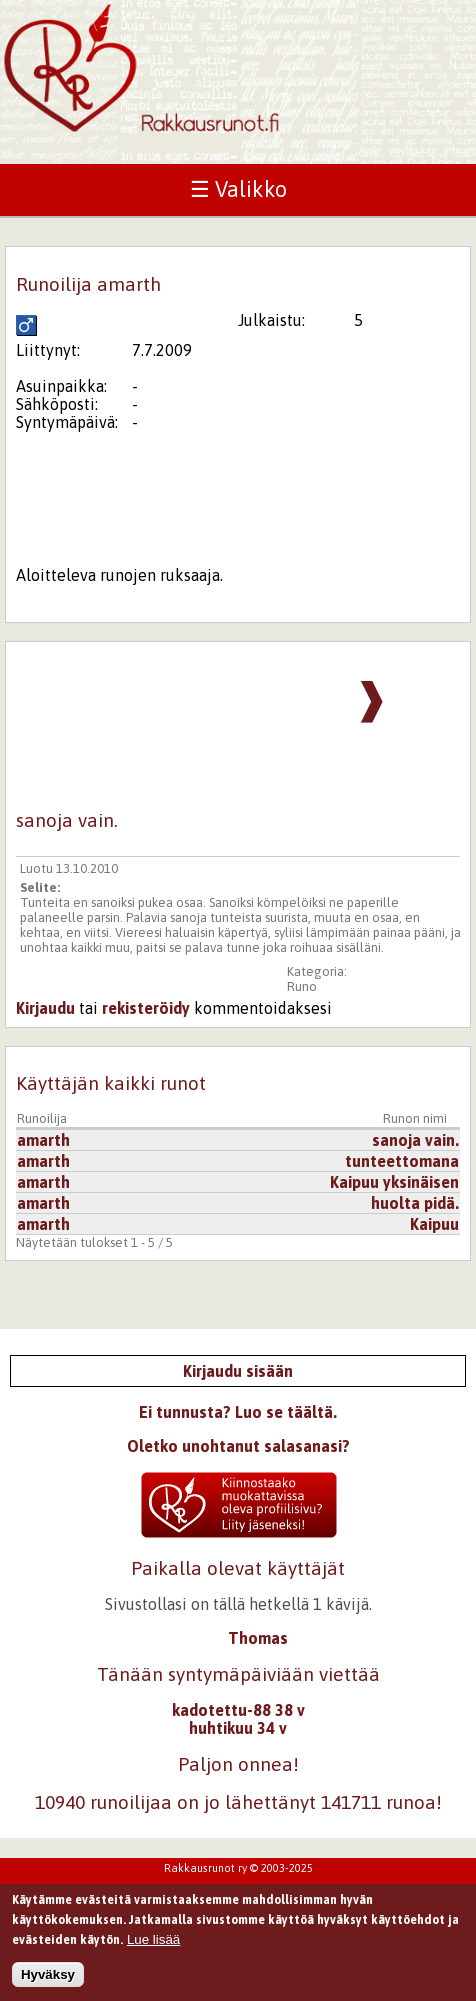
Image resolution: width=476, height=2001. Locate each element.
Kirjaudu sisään (238, 1371)
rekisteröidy (146, 1008)
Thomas (258, 1638)
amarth (43, 1140)
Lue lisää (153, 1945)
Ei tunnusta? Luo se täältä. (238, 1412)
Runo (302, 986)
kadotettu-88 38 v (238, 1710)
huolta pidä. (415, 1203)
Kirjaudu (45, 1008)
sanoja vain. (415, 1140)
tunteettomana (402, 1161)
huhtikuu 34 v (238, 1728)
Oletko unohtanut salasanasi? (238, 1446)
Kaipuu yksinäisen (394, 1182)
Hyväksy (48, 1980)
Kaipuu (434, 1224)
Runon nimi (415, 1118)
